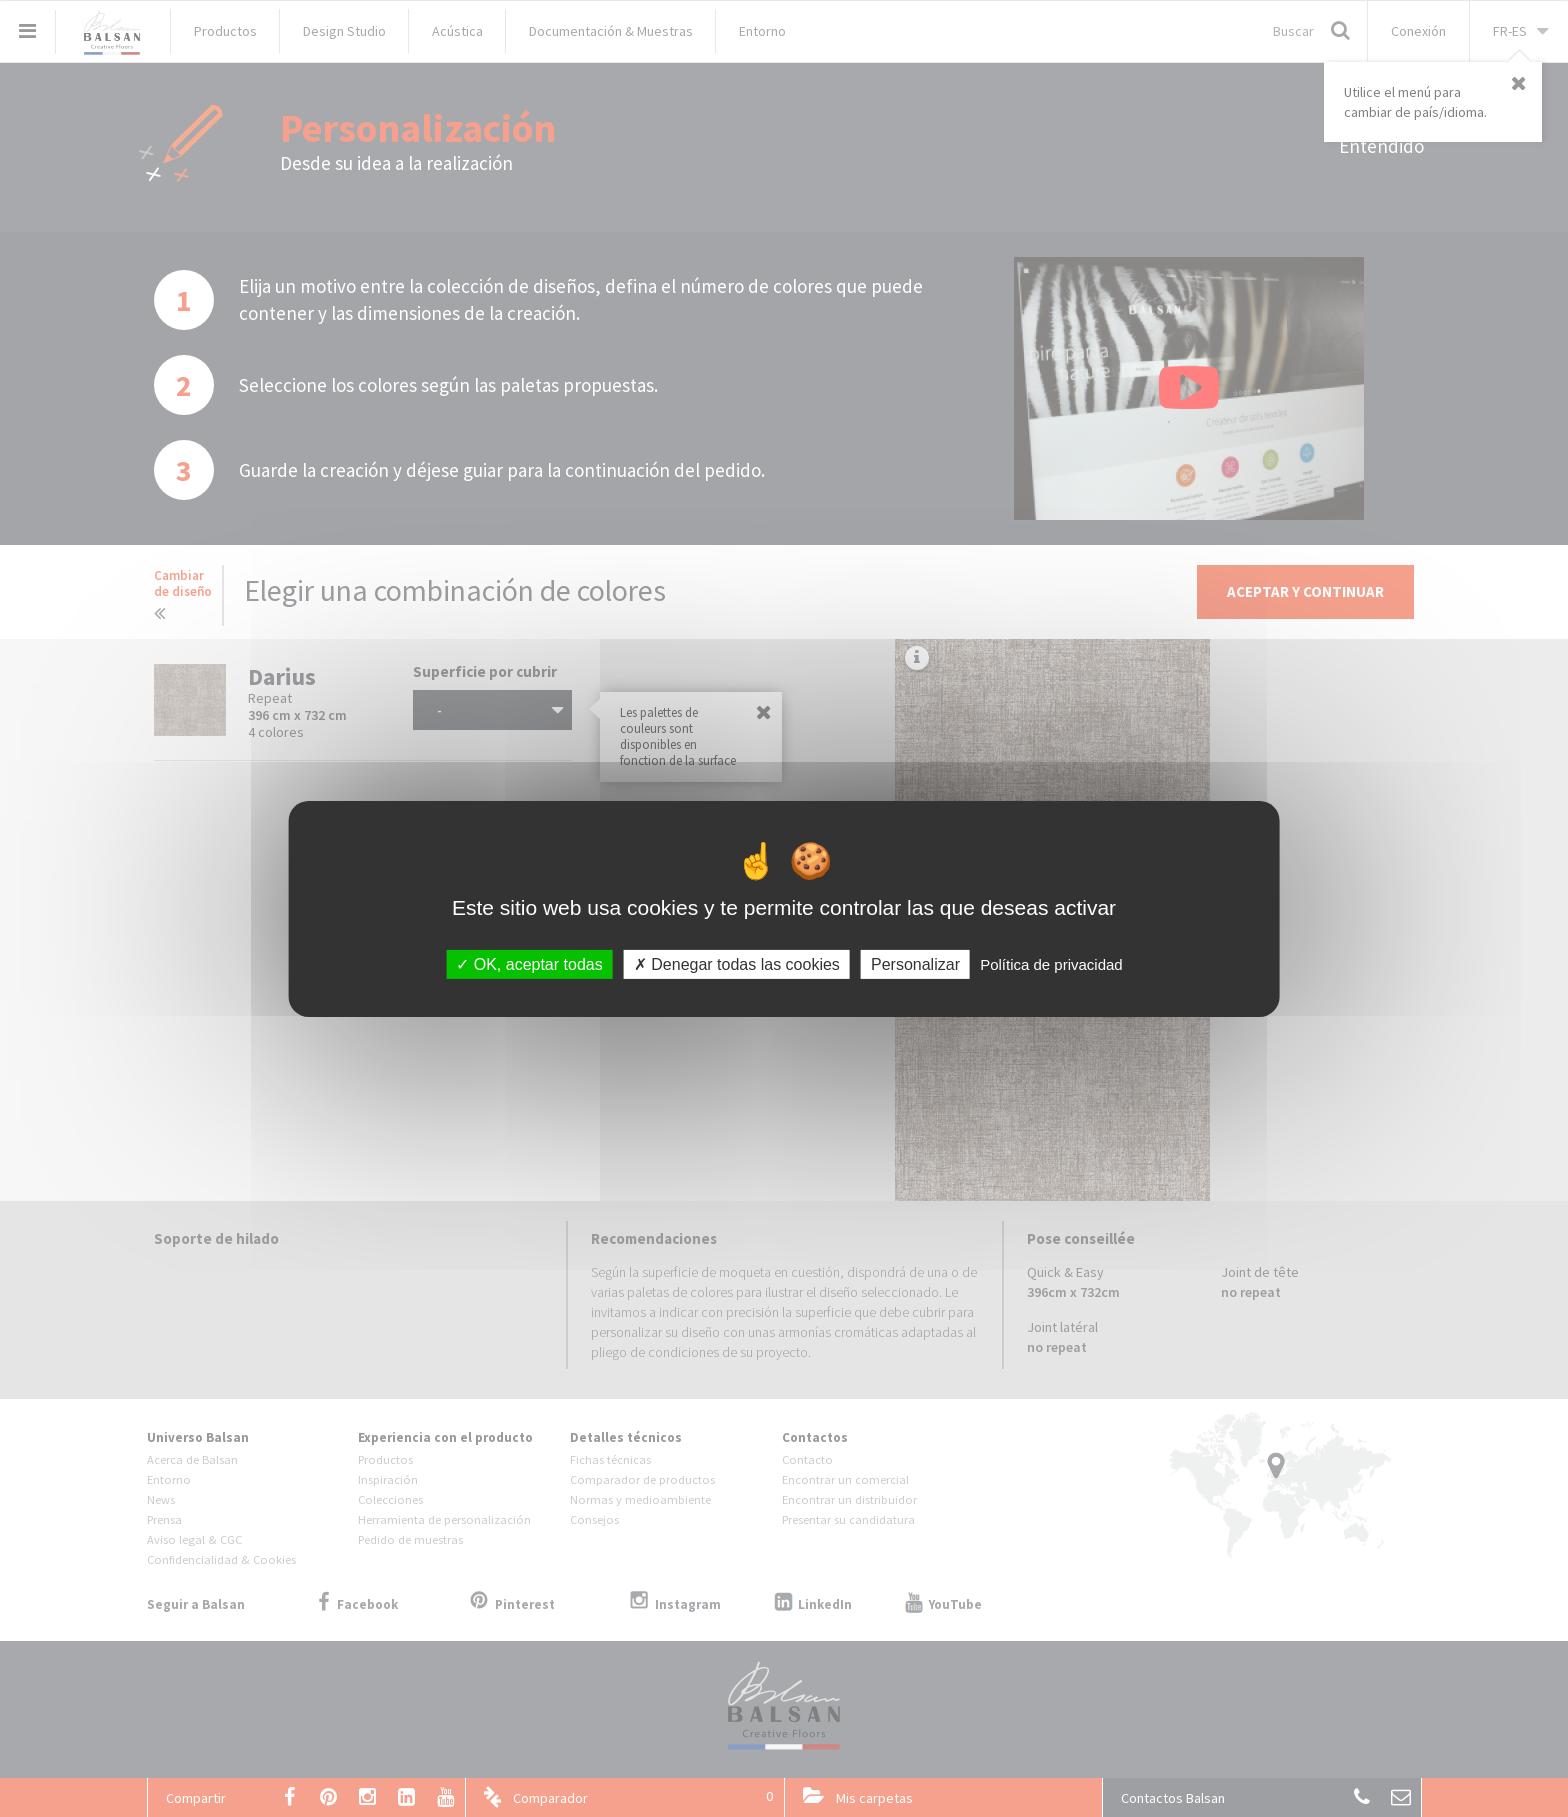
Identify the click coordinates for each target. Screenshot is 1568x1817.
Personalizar (915, 963)
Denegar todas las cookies (737, 963)
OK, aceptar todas (529, 963)
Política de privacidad (1051, 963)
